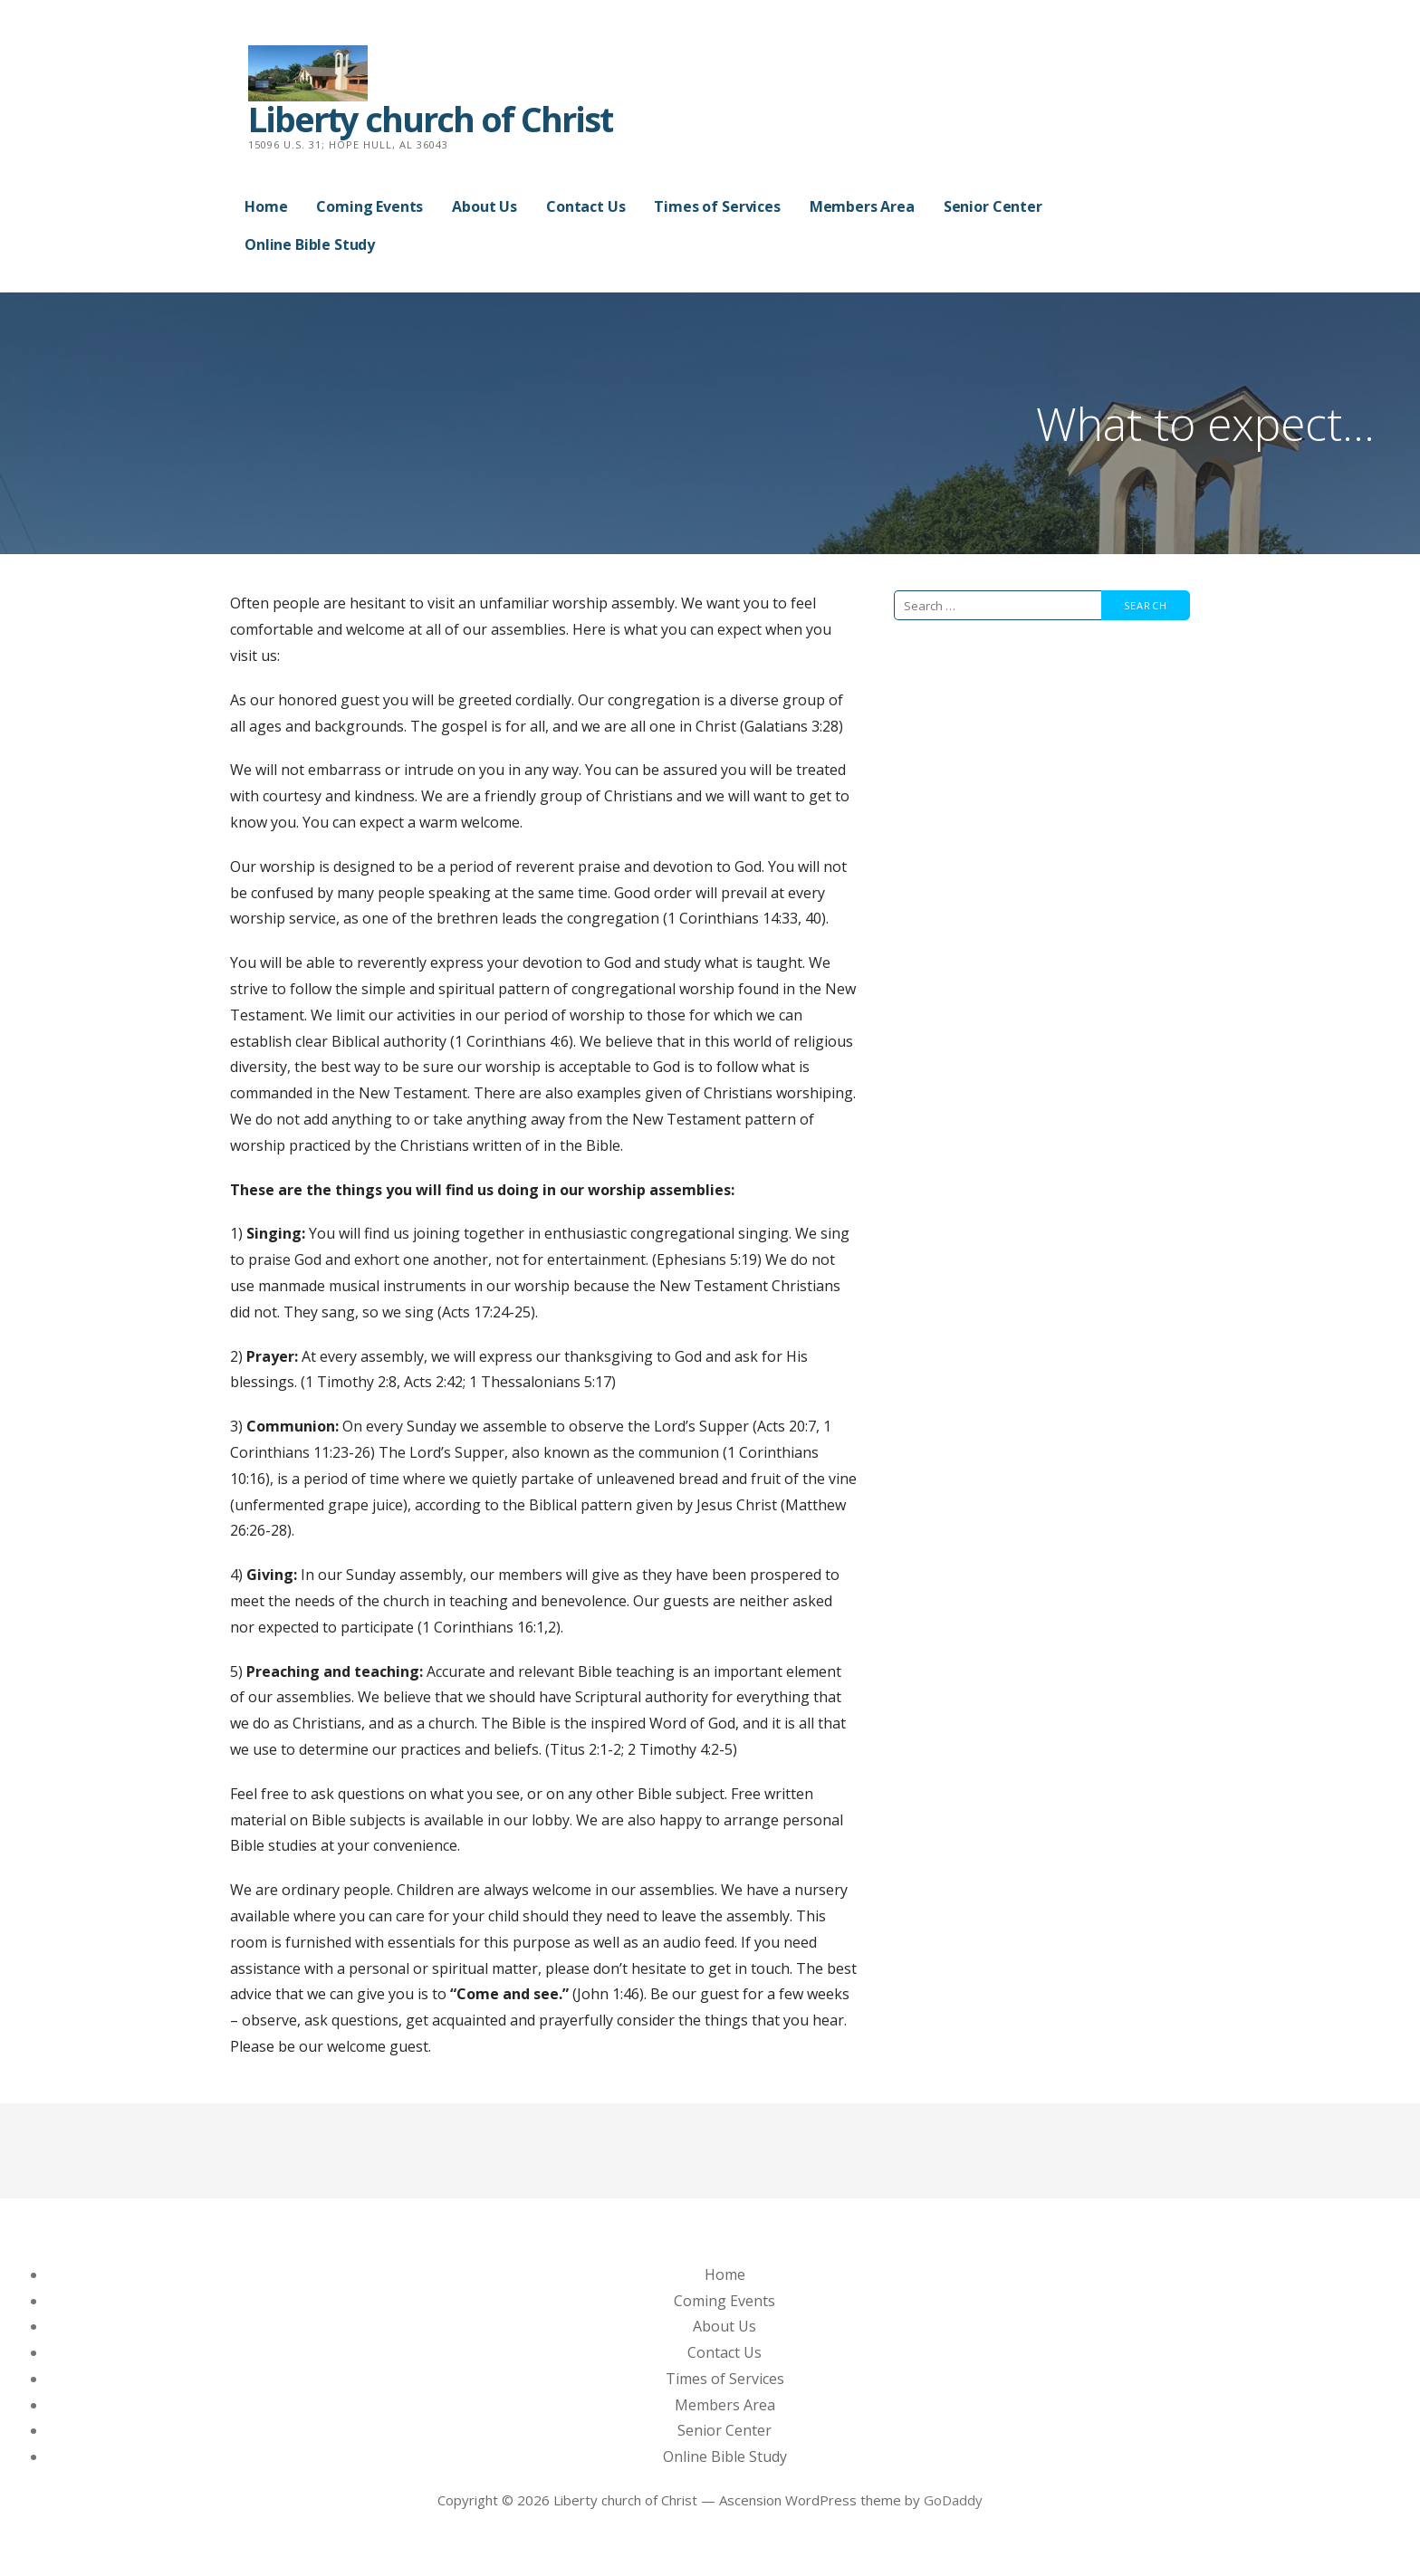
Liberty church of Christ (430, 118)
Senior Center (993, 206)
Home (266, 206)
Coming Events (369, 206)
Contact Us (585, 206)
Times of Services (717, 206)
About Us (484, 206)
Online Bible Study (310, 244)
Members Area (862, 206)
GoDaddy (953, 2500)
